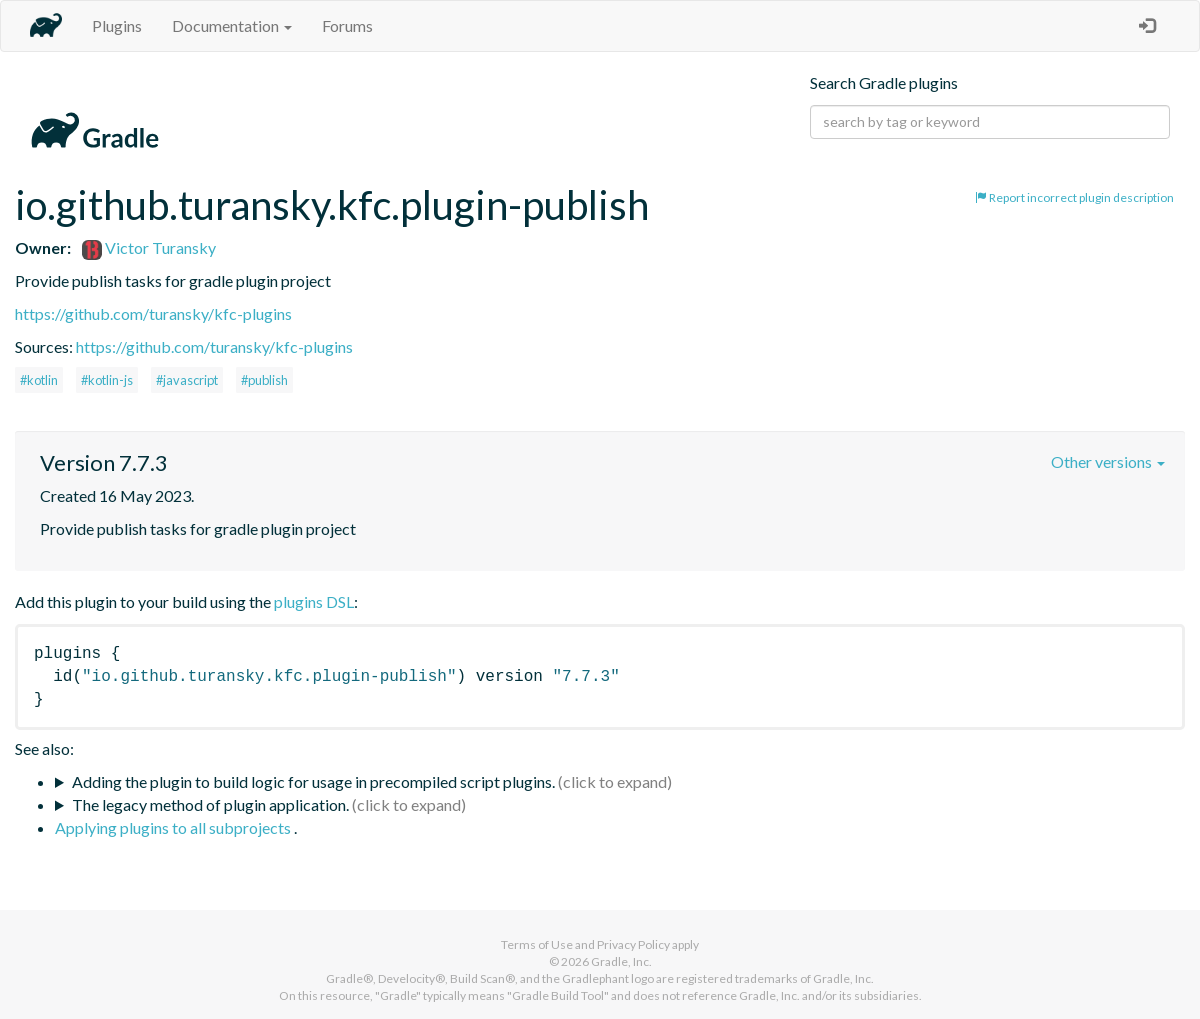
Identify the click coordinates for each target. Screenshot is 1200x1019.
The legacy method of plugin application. (210, 804)
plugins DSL (314, 601)
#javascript (187, 380)
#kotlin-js (107, 380)
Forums (347, 25)
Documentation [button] (232, 25)
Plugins (117, 25)
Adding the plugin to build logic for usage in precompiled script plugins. (313, 781)
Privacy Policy (633, 944)
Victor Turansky (149, 247)
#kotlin (39, 380)
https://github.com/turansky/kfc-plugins (153, 313)
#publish (264, 380)
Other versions (1108, 461)
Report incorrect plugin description (1074, 197)
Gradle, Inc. (621, 961)
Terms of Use (537, 944)
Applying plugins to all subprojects (174, 827)
